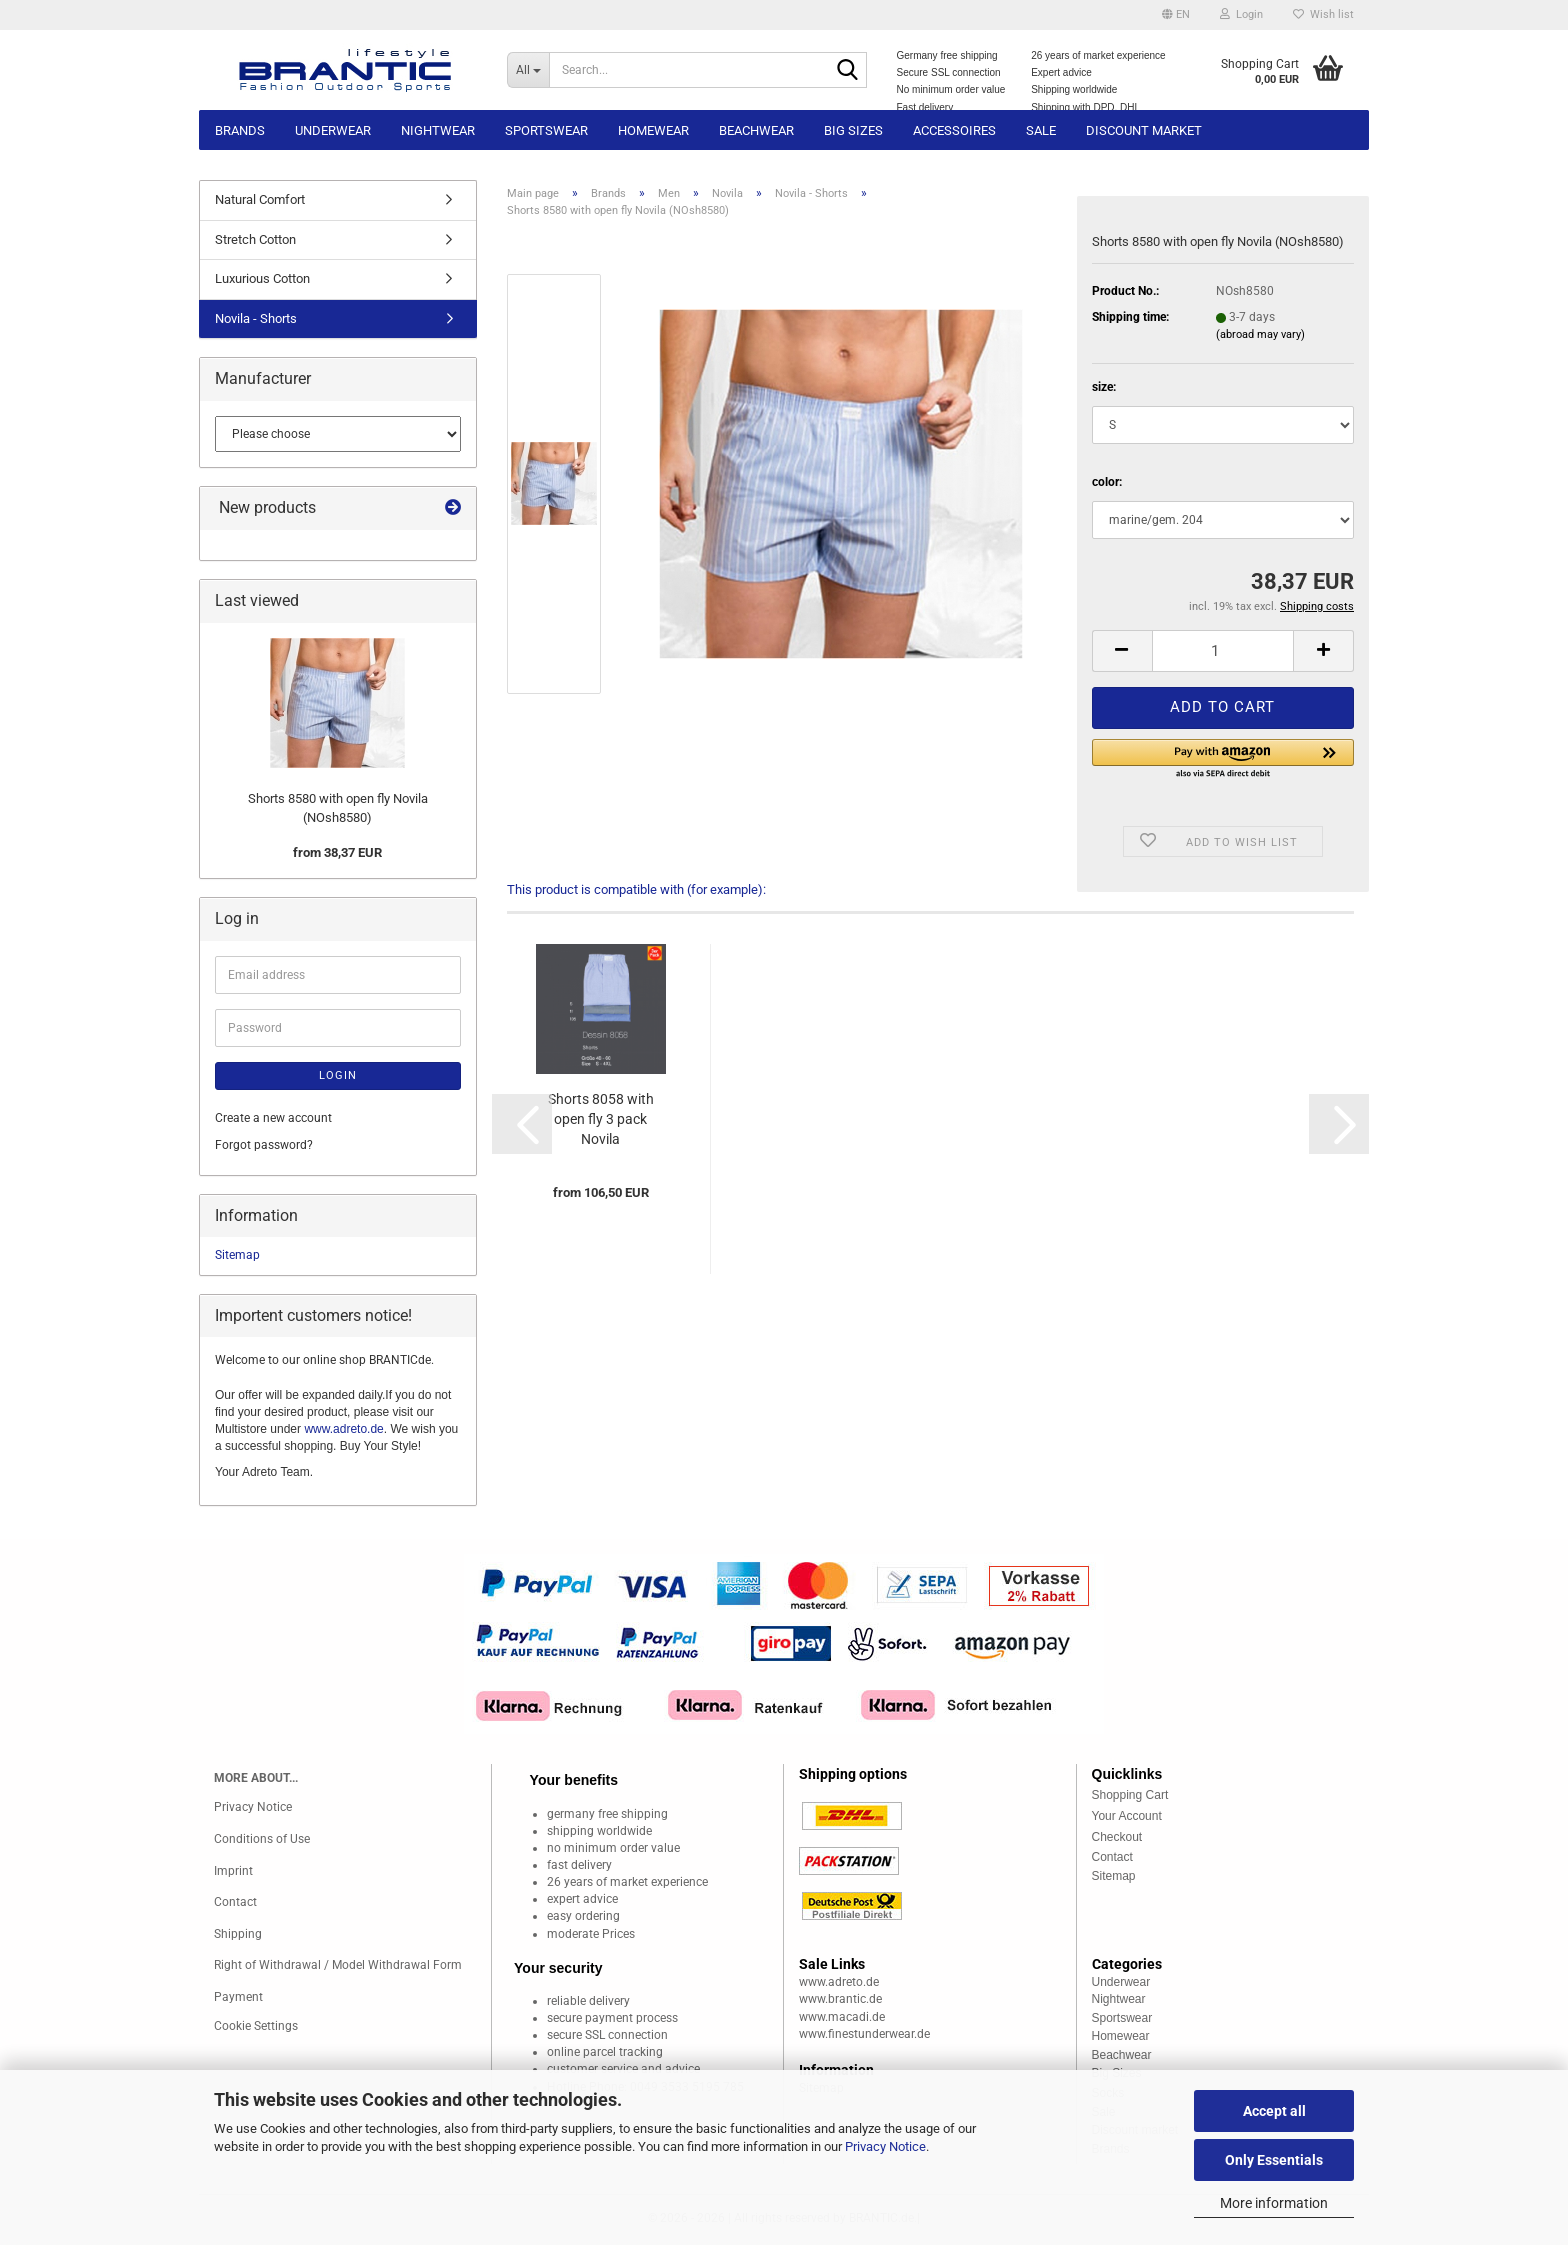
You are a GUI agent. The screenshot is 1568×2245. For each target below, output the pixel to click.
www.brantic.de (840, 1999)
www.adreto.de (343, 1429)
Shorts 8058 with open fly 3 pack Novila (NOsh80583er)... (600, 1120)
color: (1107, 482)
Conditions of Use (262, 1839)
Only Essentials (1274, 2160)
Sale (1041, 130)
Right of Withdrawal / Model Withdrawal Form (338, 1965)
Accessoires (954, 130)
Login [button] (1241, 14)
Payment (238, 1997)
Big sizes (853, 130)
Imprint (233, 1871)
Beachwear (756, 130)
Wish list (1323, 14)
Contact (235, 1902)
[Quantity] (1223, 651)
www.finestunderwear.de (864, 2034)
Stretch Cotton (255, 239)
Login (338, 1075)
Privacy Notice (885, 2146)
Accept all (1274, 2111)
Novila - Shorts (256, 318)
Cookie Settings (256, 2026)
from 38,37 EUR (337, 852)
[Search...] (528, 70)
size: (1104, 387)
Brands (240, 130)
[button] (1176, 15)
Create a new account (273, 1118)
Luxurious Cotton (262, 278)
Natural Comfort (260, 199)
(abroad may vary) (1260, 334)
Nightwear (438, 130)
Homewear (653, 130)
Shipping (238, 1934)
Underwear (333, 130)
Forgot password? (264, 1145)
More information (1274, 2203)
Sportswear (546, 130)
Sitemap (237, 1255)
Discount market (1144, 130)
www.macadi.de (842, 2017)
